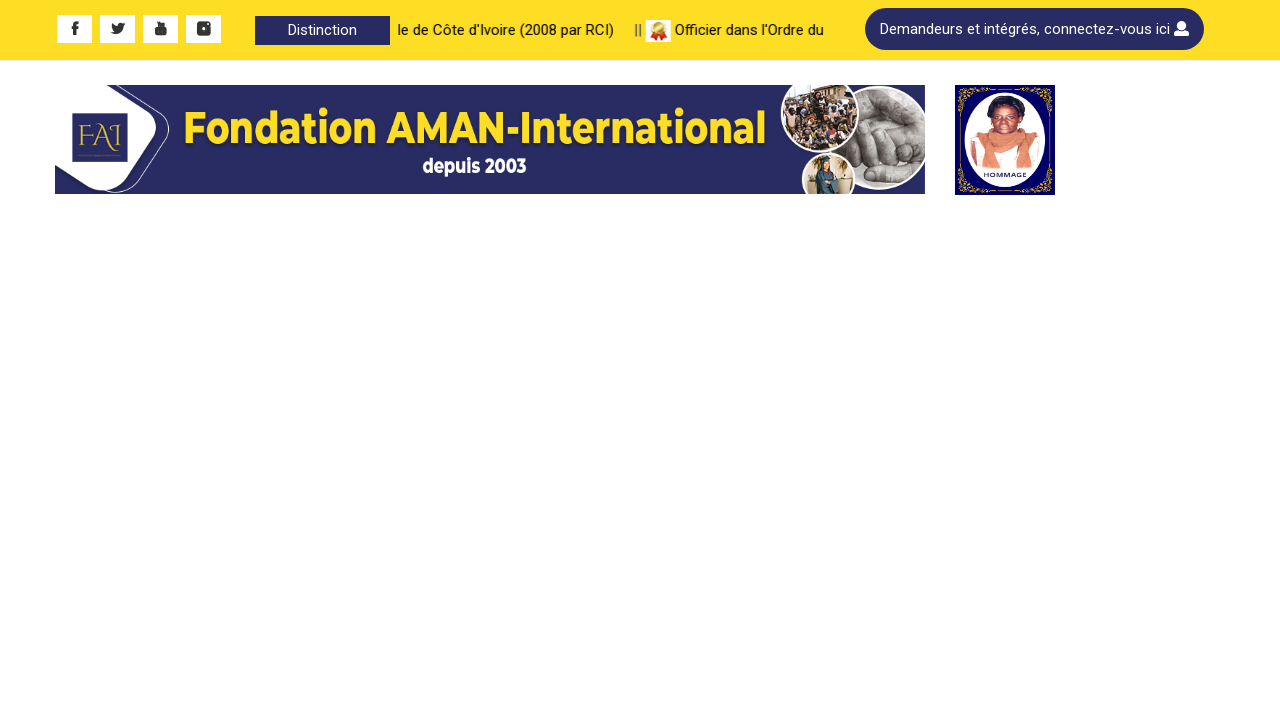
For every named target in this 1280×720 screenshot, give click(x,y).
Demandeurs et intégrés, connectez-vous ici (1034, 29)
